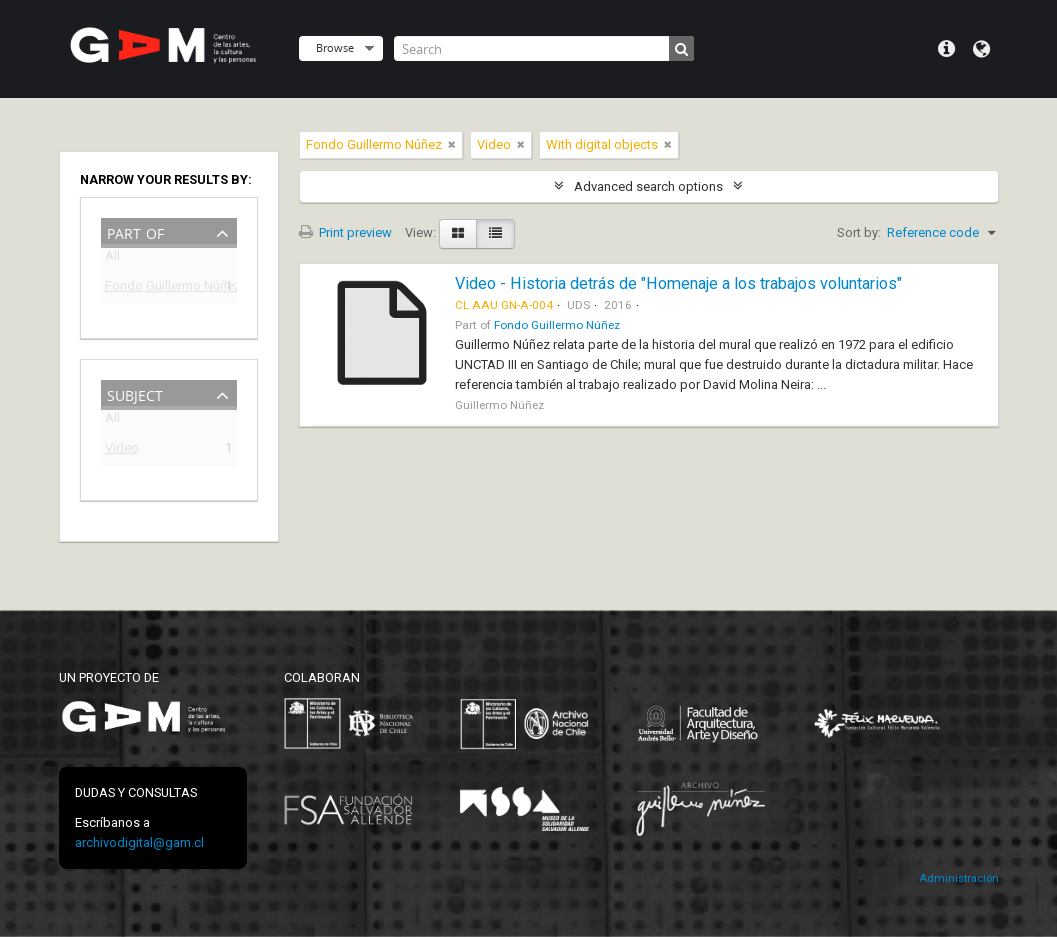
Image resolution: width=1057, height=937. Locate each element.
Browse (335, 47)
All (112, 259)
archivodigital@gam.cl (139, 842)
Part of (135, 231)
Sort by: (859, 232)
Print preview (345, 232)
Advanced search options (648, 186)
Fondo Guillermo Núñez (155, 288)
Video (122, 450)
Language (981, 49)
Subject (135, 393)
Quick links (946, 49)
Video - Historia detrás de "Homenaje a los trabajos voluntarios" (678, 283)
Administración (959, 878)
